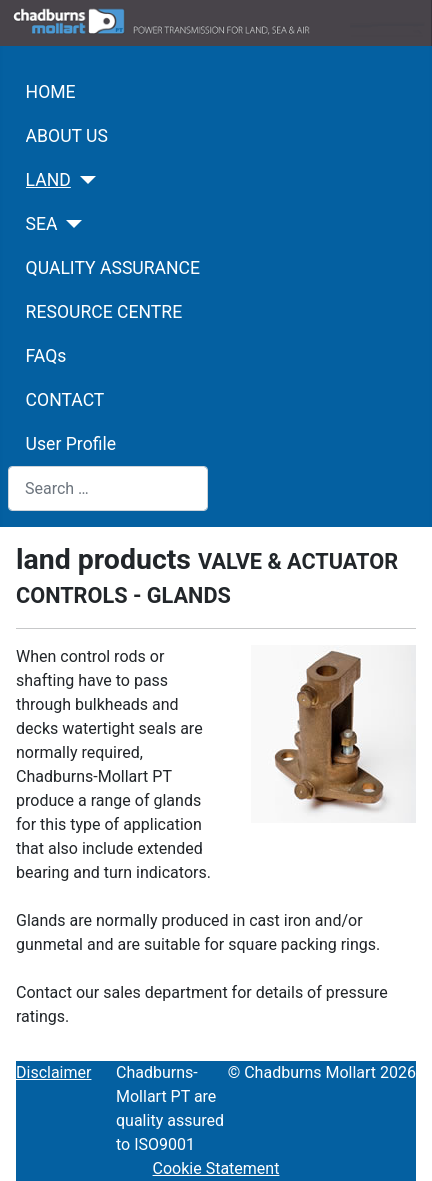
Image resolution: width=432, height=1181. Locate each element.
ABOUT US (67, 136)
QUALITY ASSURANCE (113, 268)
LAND (48, 180)
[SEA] (70, 224)
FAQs (46, 356)
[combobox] (108, 488)
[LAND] (83, 180)
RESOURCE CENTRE (104, 312)
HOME (51, 92)
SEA (42, 224)
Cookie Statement (216, 1168)
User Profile (71, 444)
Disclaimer (53, 1072)
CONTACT (65, 400)
